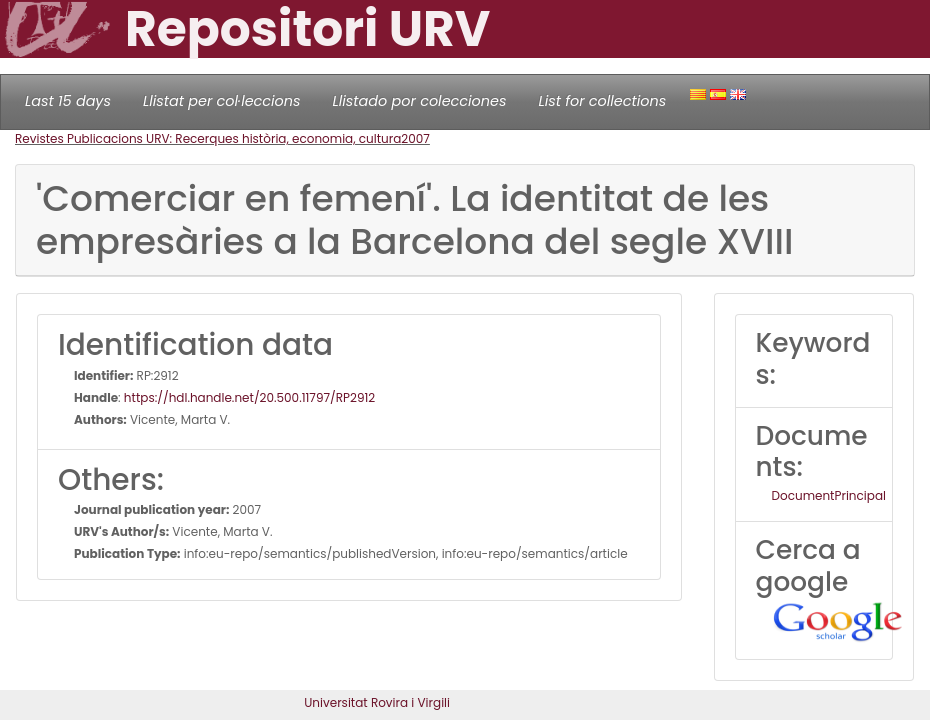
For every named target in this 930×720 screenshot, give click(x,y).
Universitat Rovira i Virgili (377, 702)
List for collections (602, 101)
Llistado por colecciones (420, 101)
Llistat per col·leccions (222, 101)
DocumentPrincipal (829, 495)
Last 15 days (68, 101)
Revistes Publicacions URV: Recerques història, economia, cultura (208, 138)
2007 (415, 138)
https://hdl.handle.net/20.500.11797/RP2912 (249, 397)
